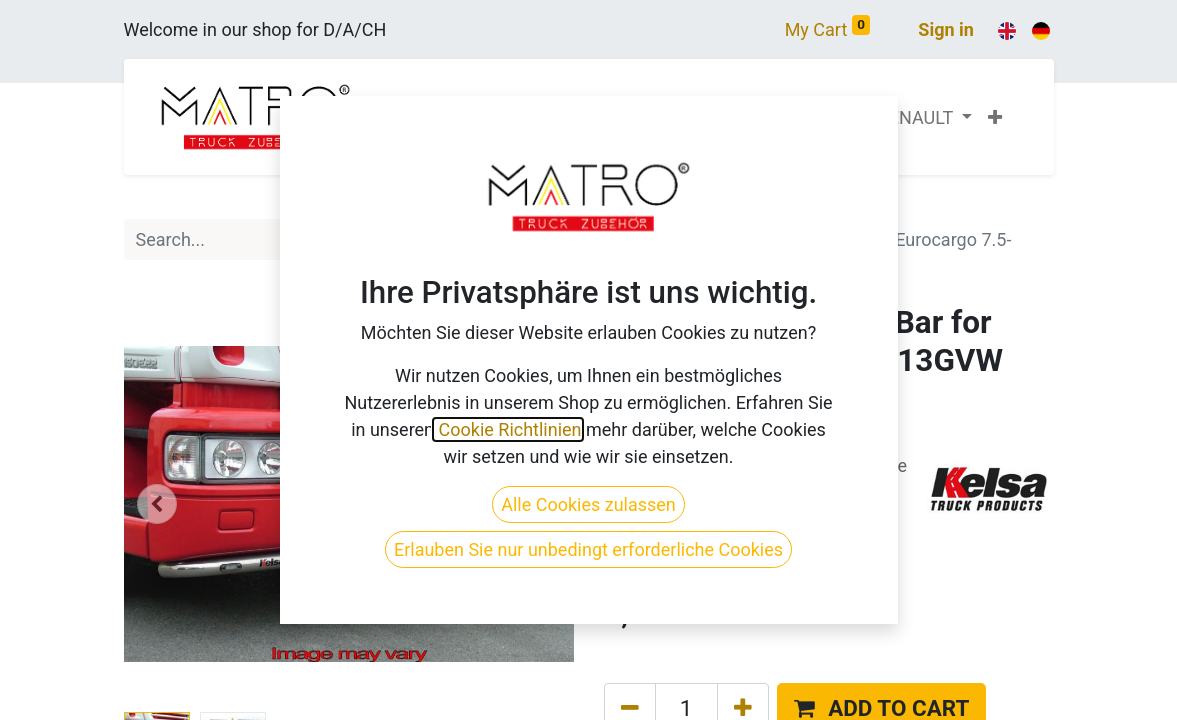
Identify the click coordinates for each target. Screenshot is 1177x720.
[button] (995, 117)
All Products (652, 212)
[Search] (552, 239)
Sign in (946, 29)
